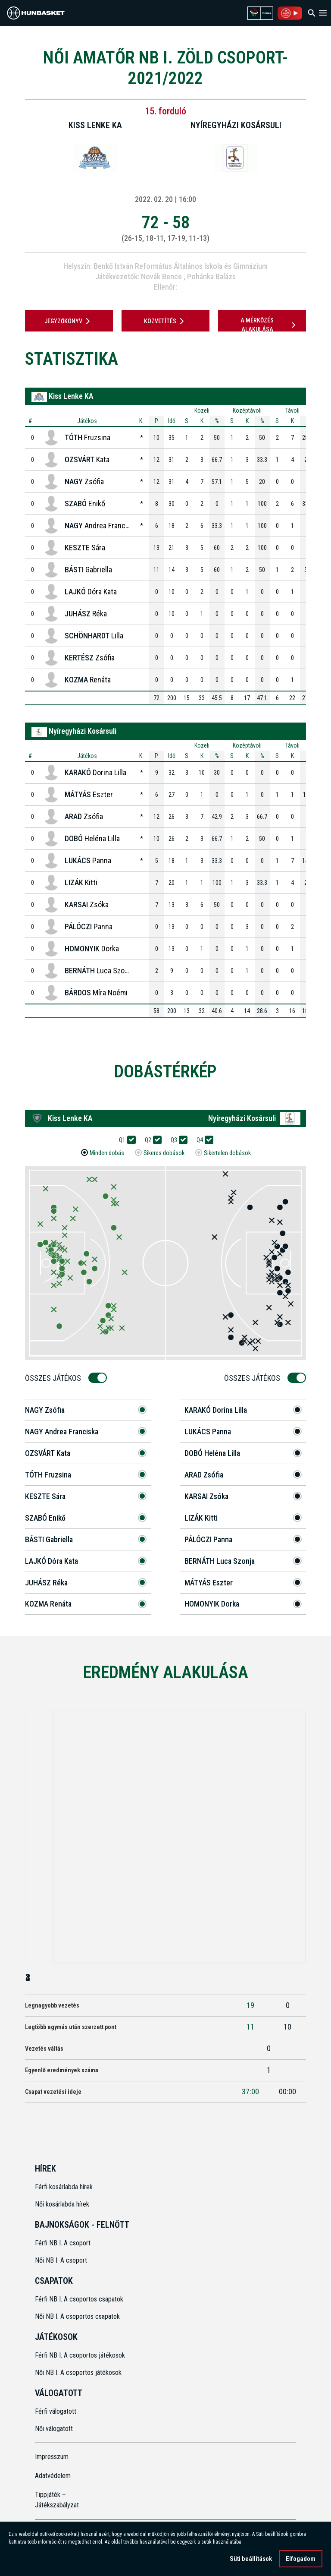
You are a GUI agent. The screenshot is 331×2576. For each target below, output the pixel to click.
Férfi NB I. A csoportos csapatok (80, 2299)
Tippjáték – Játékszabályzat (57, 2500)
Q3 (177, 1140)
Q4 (203, 1140)
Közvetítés (165, 321)
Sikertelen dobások (227, 1153)
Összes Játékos (56, 1378)
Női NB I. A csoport (61, 2260)
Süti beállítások (251, 2560)
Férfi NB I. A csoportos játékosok (80, 2355)
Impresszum (52, 2457)
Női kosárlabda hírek (62, 2204)
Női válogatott (54, 2428)
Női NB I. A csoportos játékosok (78, 2372)
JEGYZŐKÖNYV (68, 321)
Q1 (125, 1140)
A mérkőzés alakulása (269, 325)
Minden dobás (107, 1153)
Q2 (151, 1140)
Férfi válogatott (55, 2411)
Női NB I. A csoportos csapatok (78, 2316)
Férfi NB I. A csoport (63, 2243)
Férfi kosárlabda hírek (64, 2187)
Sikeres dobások (164, 1153)
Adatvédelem (53, 2476)
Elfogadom (300, 2560)
